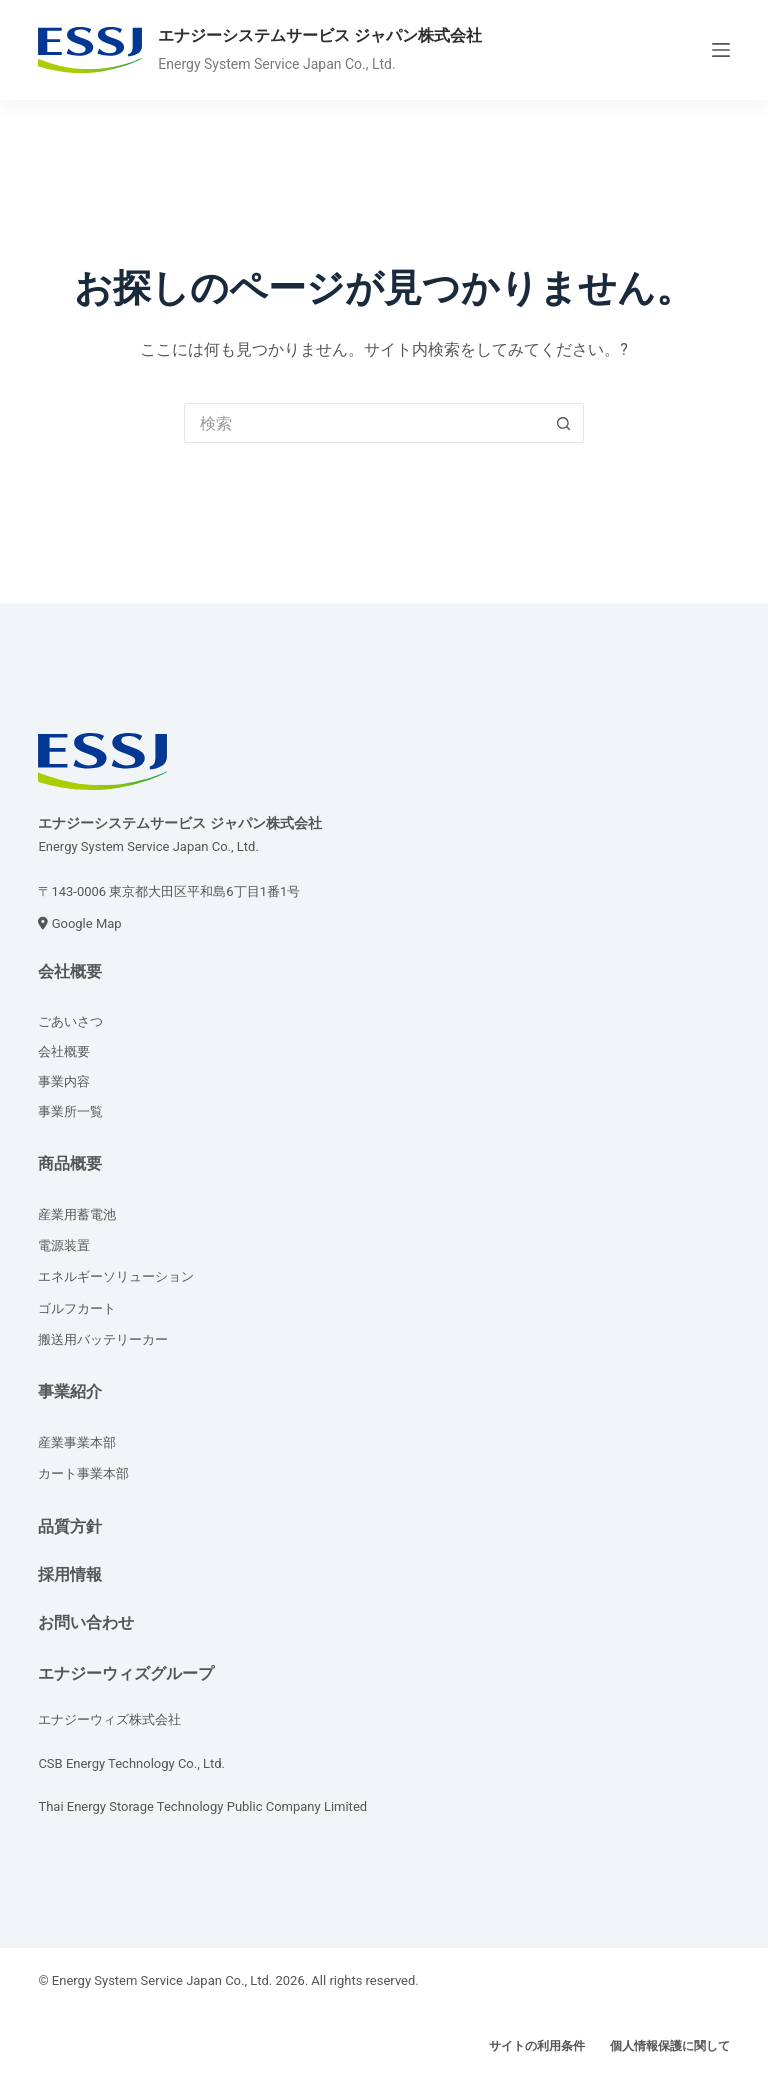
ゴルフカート (77, 1308)
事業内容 (64, 1081)
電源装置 (64, 1245)
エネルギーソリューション (116, 1276)
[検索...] (364, 423)
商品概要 (70, 1163)
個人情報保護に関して (670, 2046)
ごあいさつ (70, 1021)
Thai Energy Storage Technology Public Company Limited (202, 1806)
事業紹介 (70, 1391)
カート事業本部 (83, 1473)
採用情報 (70, 1574)
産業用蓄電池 (77, 1214)
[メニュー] (721, 50)
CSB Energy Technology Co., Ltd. (131, 1763)
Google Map (87, 923)
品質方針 (70, 1526)
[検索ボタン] (564, 423)
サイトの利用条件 (537, 2046)
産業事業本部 (77, 1442)
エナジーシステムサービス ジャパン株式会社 (320, 35)
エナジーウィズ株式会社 (109, 1719)
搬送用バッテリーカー (103, 1339)
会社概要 (70, 971)
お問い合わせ (86, 1622)
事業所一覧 (70, 1111)
